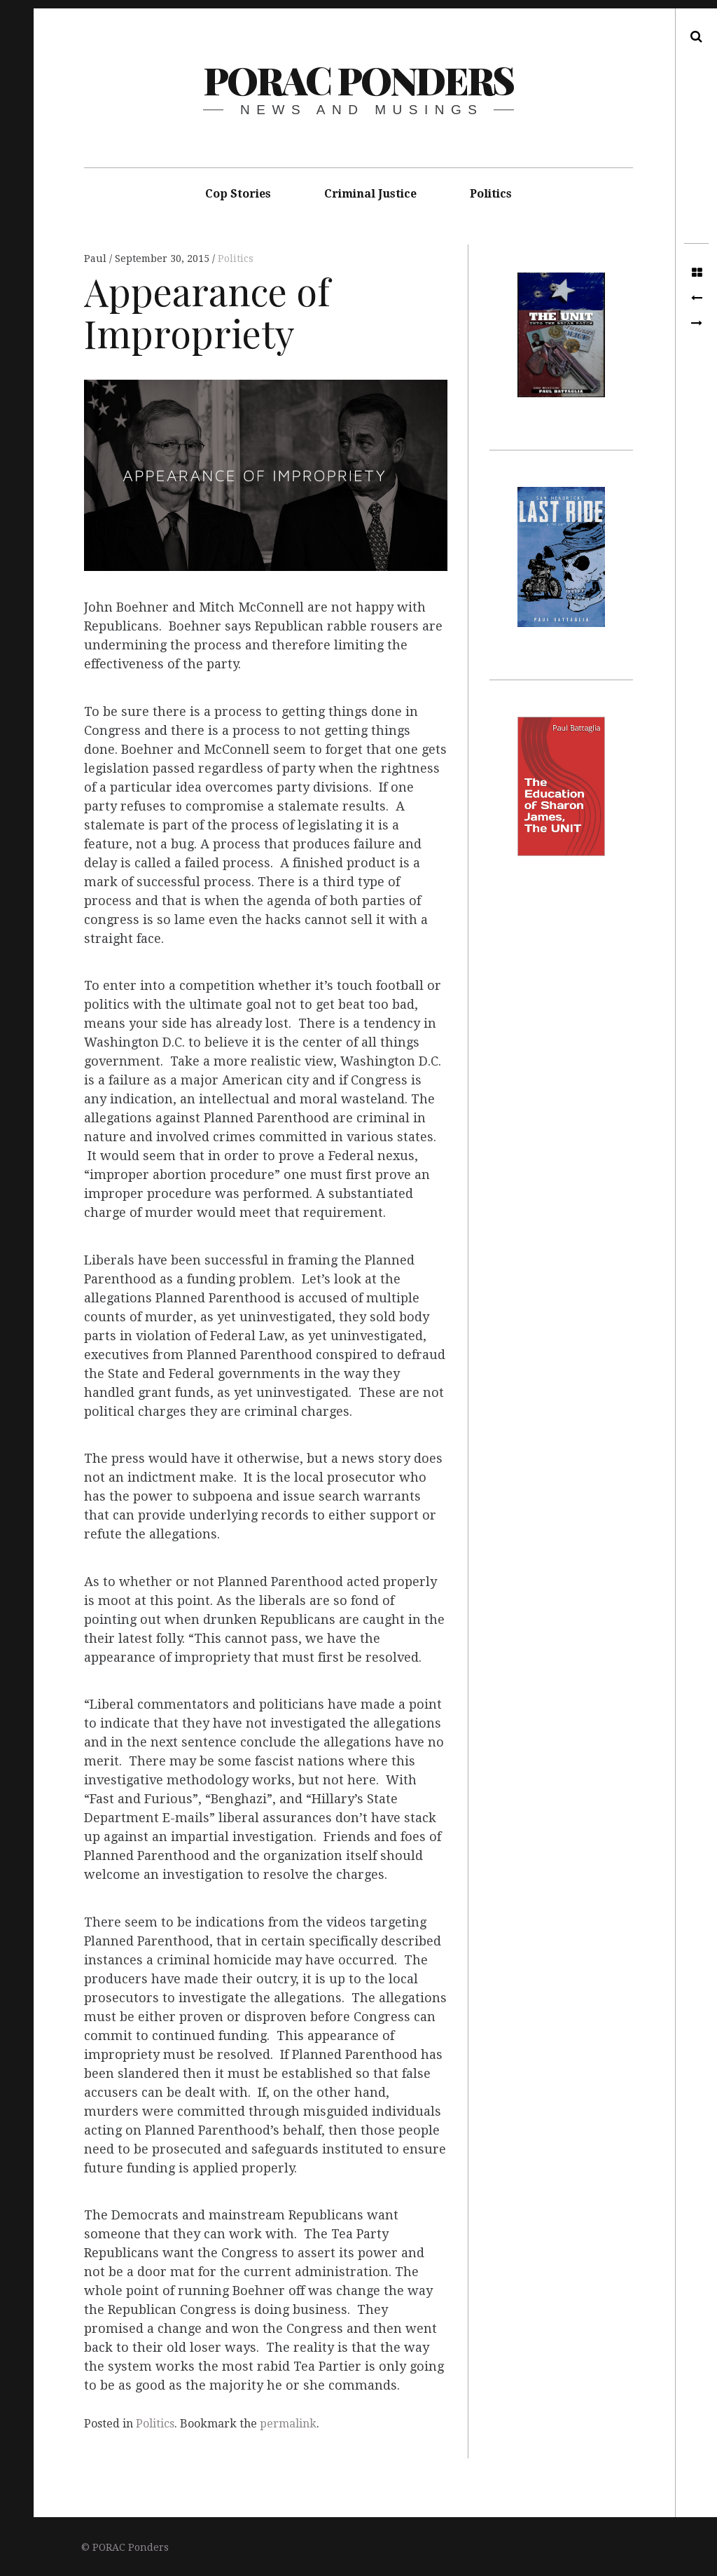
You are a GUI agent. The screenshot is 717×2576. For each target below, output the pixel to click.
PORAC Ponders (358, 80)
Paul (96, 258)
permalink (288, 2423)
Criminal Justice (370, 193)
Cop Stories (238, 193)
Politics (491, 193)
